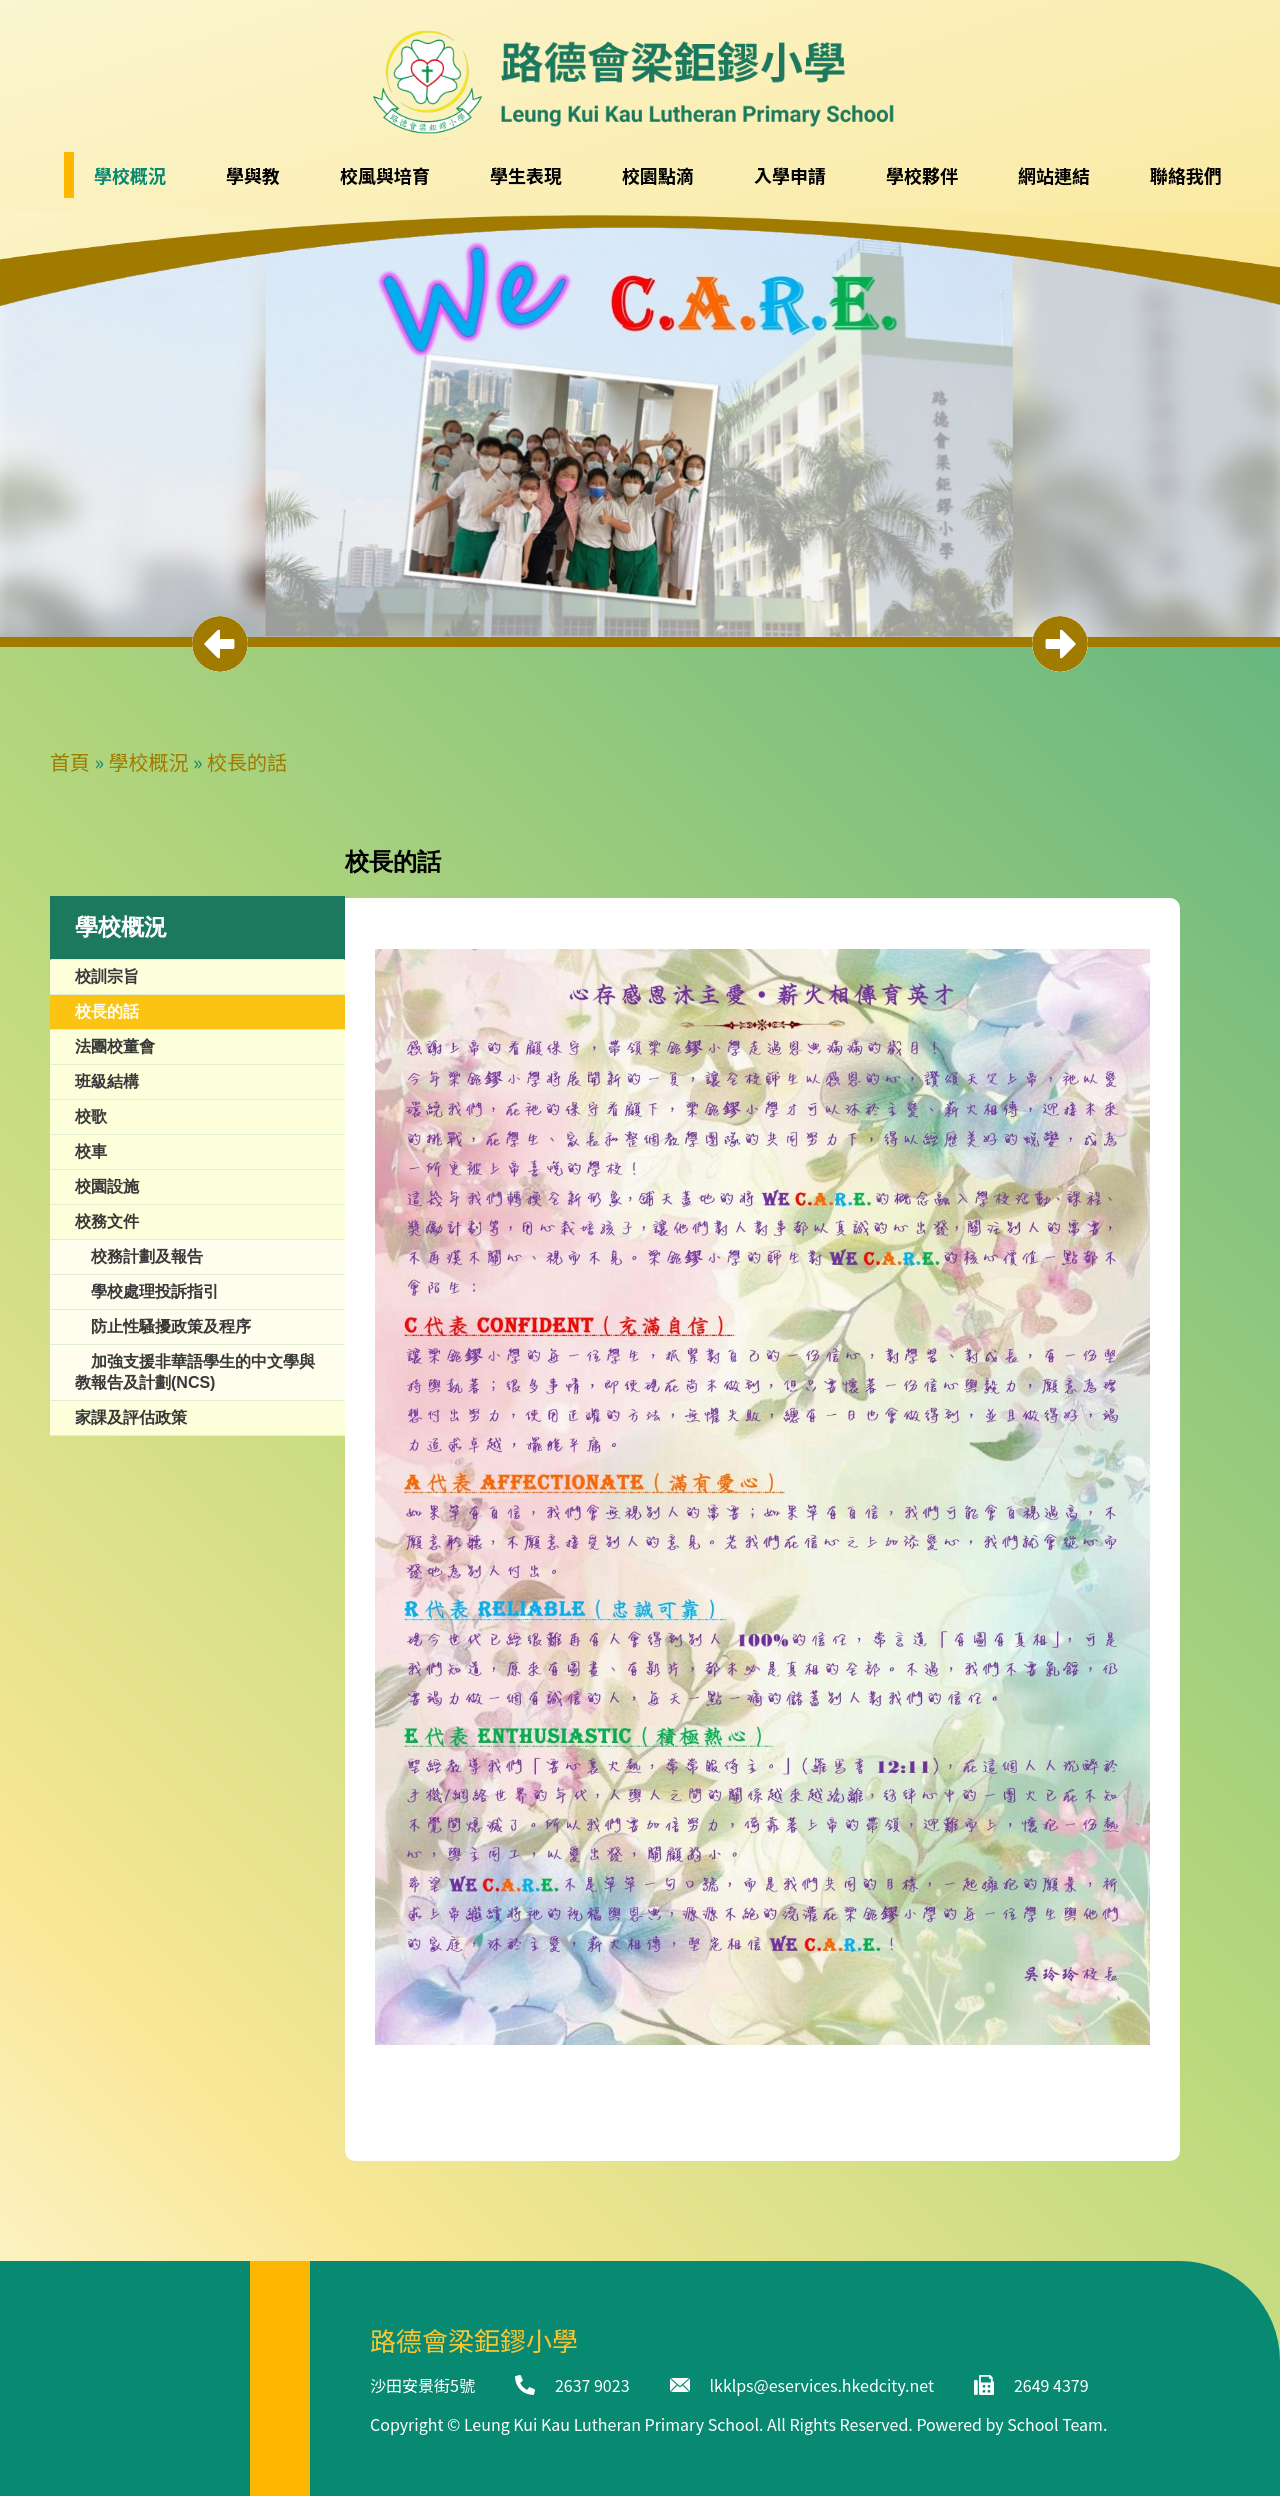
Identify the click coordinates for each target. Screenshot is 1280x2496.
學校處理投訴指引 (155, 1291)
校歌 (91, 1116)
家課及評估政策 (131, 1417)
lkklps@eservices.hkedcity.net (822, 2385)
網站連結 (1054, 175)
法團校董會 (115, 1046)
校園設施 (107, 1186)
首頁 (70, 761)
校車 (91, 1151)
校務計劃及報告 (147, 1256)
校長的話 (247, 761)
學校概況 (149, 761)
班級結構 (107, 1081)
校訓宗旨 (107, 976)
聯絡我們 (1186, 175)
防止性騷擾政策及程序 (171, 1326)
